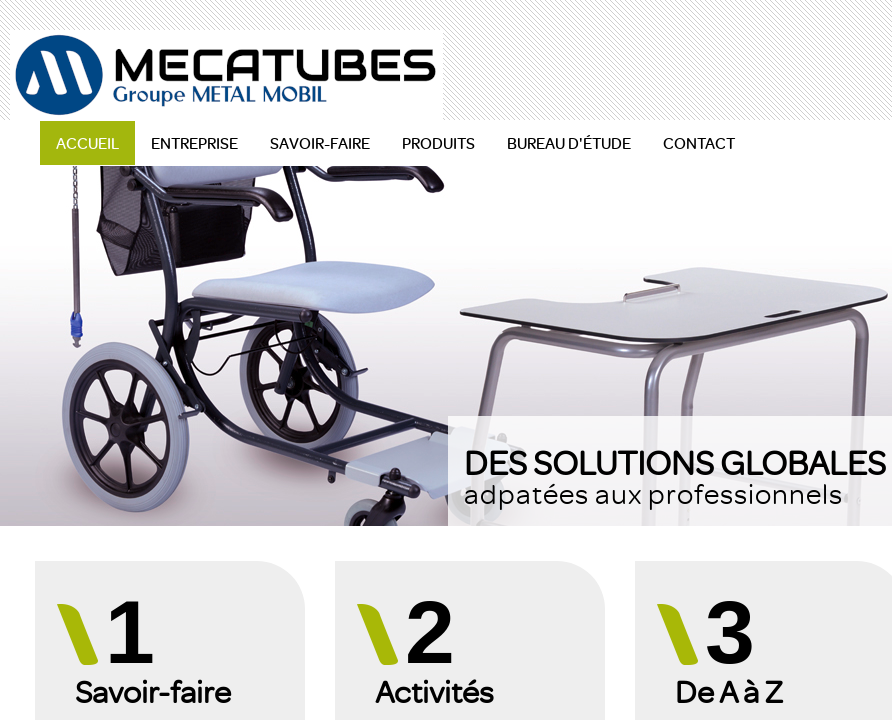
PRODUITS (438, 143)
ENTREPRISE (194, 143)
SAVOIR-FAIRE (320, 143)
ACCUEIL (87, 143)
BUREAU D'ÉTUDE (569, 143)
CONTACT (699, 143)
